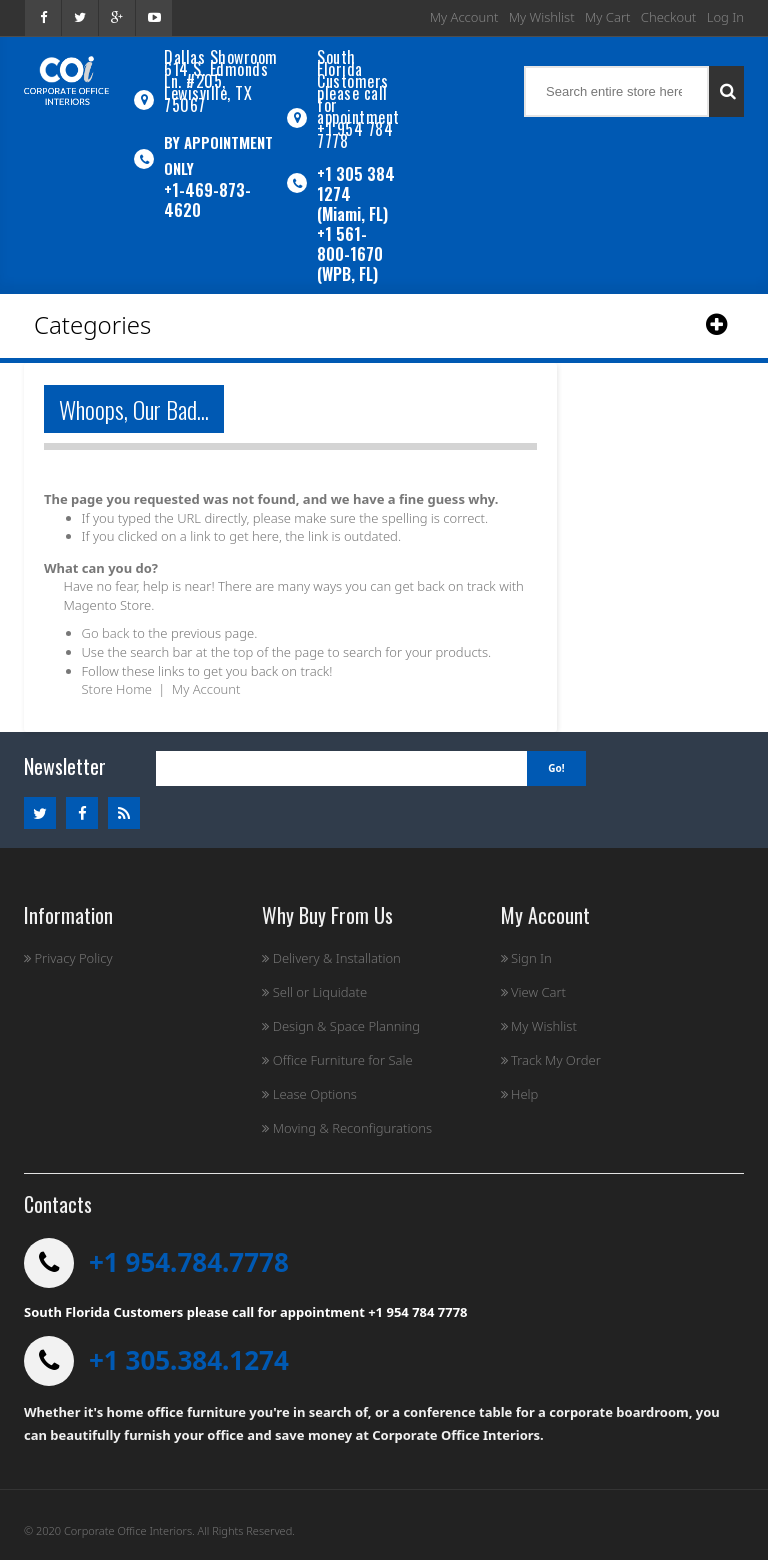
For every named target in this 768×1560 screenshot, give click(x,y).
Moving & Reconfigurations (347, 1128)
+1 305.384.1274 (189, 1360)
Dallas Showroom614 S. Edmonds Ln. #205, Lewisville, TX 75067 (221, 81)
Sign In (526, 958)
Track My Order (551, 1060)
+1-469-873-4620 (207, 200)
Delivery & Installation (331, 958)
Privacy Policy (68, 958)
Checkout (668, 17)
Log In (725, 17)
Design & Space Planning (341, 1026)
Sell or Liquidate (314, 992)
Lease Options (309, 1094)
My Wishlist (542, 17)
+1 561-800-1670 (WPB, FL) (350, 254)
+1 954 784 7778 (355, 135)
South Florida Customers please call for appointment (358, 87)
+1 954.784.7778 (189, 1262)
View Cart (533, 992)
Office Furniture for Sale (337, 1060)
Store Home (117, 689)
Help (520, 1094)
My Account (464, 17)
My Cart (607, 17)
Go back (106, 633)
